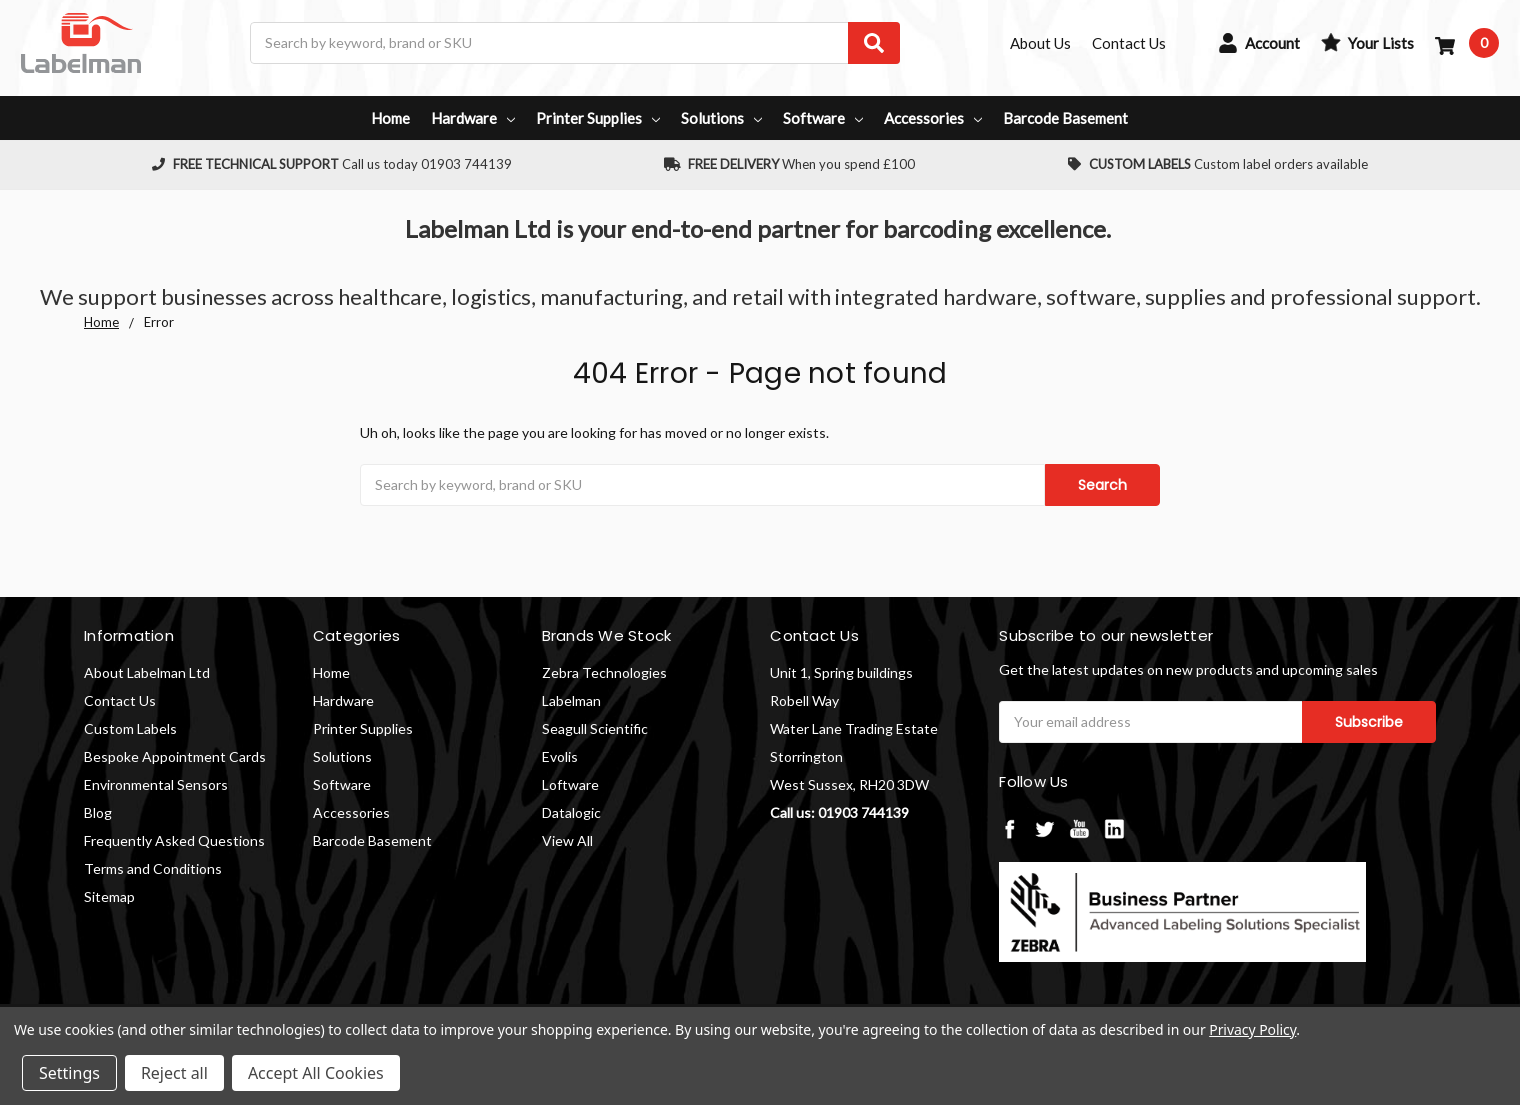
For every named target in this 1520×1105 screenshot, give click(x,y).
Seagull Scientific (595, 728)
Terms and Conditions (153, 868)
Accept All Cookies (316, 1073)
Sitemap (109, 896)
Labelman (571, 700)
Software (823, 118)
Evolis (560, 756)
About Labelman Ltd (147, 672)
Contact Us (120, 700)
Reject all (174, 1073)
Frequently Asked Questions (174, 840)
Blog (98, 812)
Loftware (570, 784)
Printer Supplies (598, 118)
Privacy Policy (1252, 1029)
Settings (69, 1073)
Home (390, 118)
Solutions (721, 118)
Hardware (473, 118)
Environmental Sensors (156, 784)
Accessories (933, 118)
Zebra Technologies (604, 672)
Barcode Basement (1065, 118)
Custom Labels (130, 728)
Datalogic (571, 812)
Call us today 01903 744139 (332, 164)
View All (567, 840)
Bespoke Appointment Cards (175, 756)
